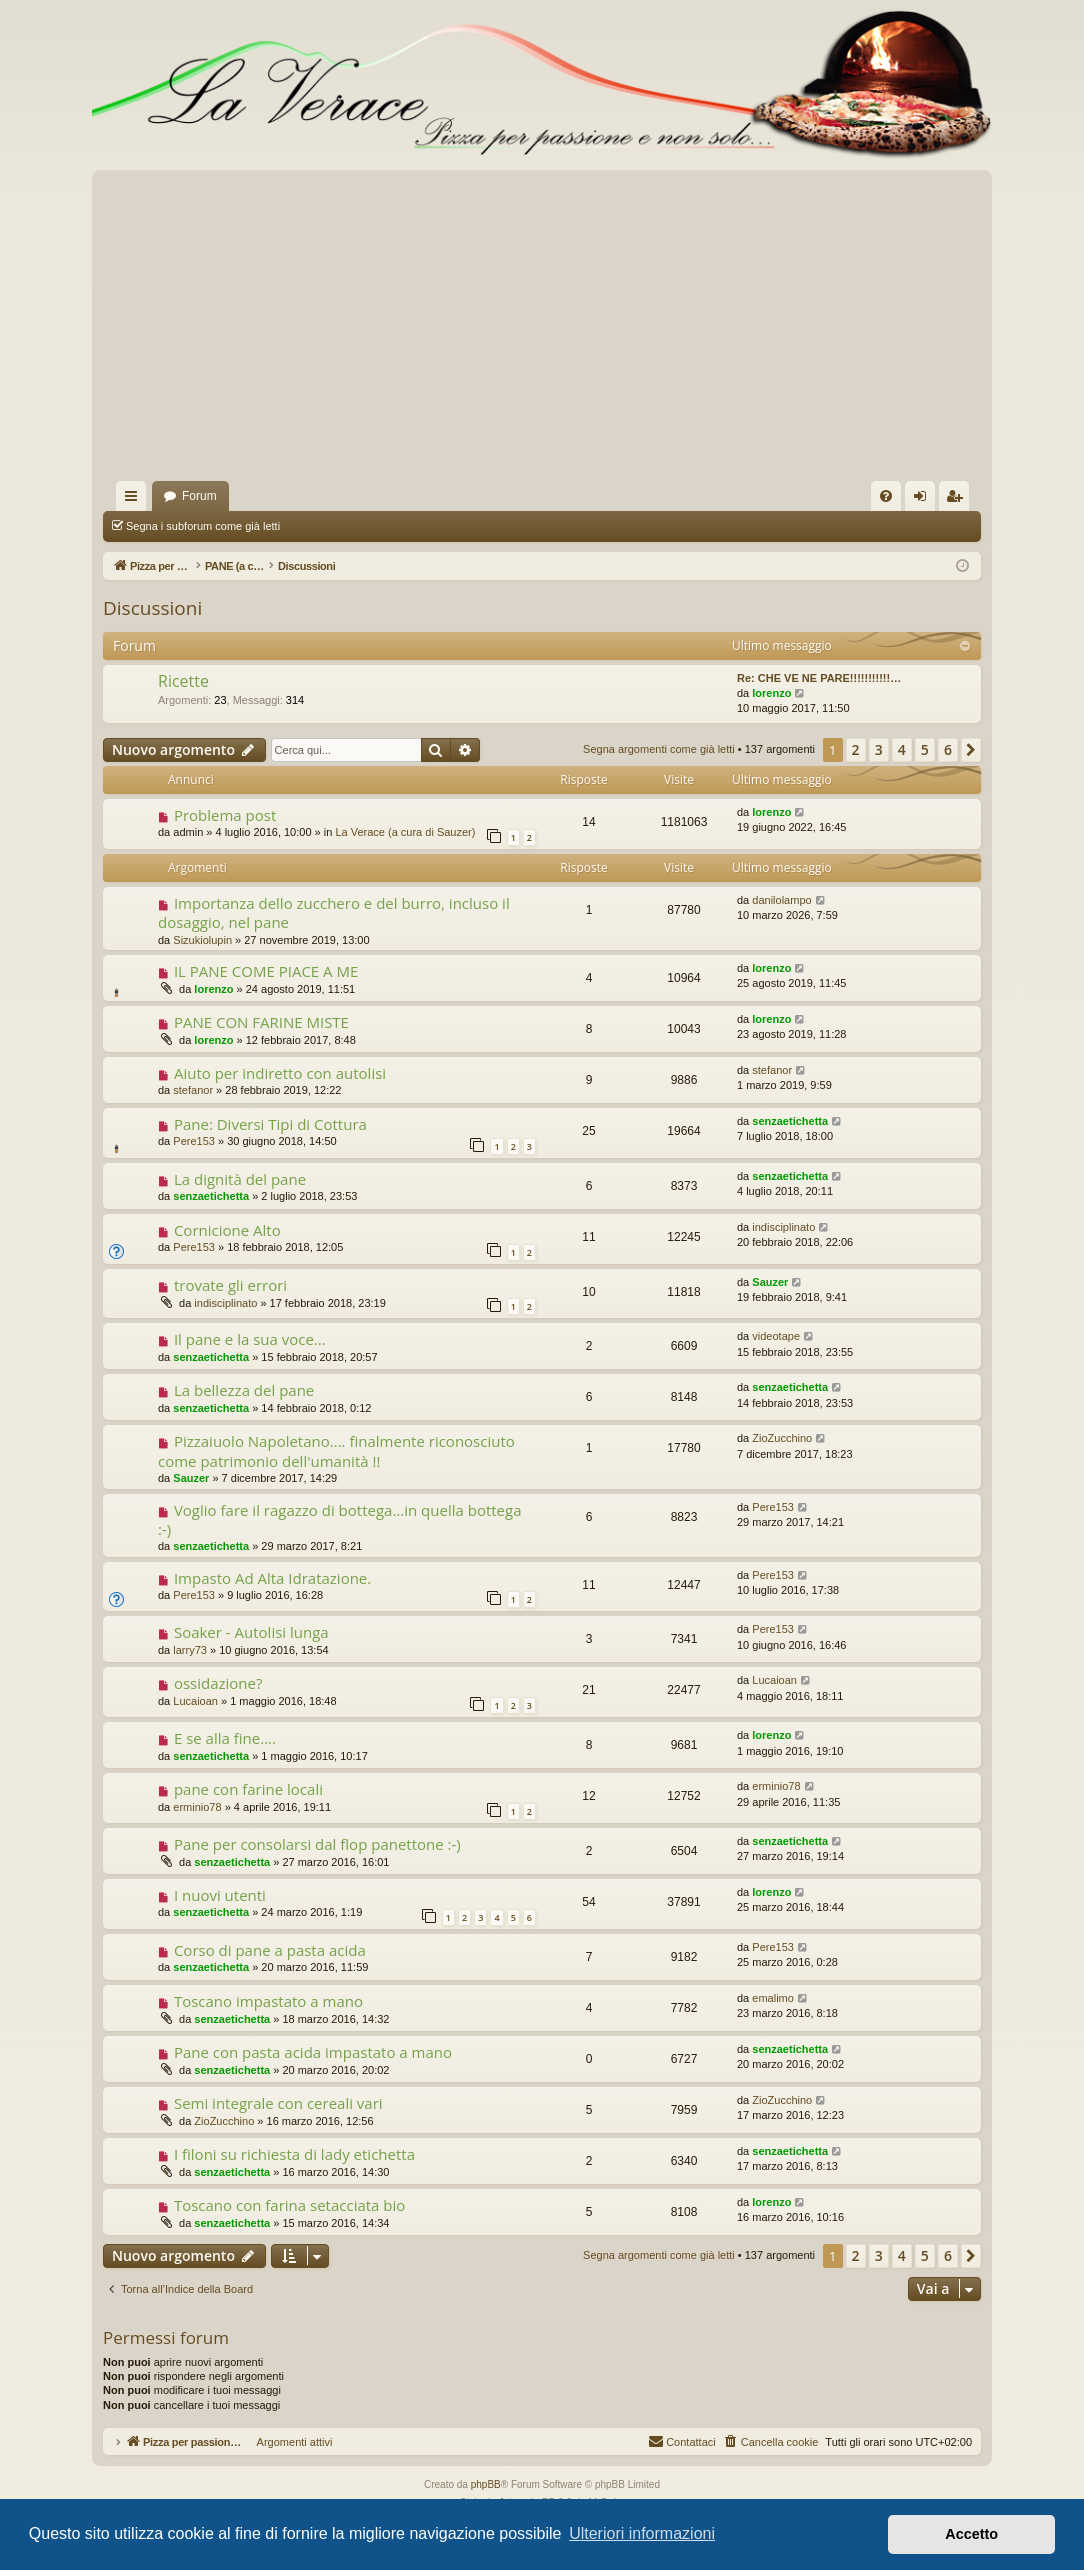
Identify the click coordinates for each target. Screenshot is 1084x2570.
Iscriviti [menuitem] (958, 500)
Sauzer (770, 1282)
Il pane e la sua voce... (250, 1339)
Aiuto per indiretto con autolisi (280, 1073)
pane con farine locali (248, 1789)
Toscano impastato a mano (268, 2001)
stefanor (193, 1090)
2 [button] (856, 749)
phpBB (486, 2484)
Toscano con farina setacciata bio (289, 2205)
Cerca (504, 526)
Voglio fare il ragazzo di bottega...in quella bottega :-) (340, 1519)
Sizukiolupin (202, 940)
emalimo (773, 1998)
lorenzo (771, 693)
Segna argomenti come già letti (385, 526)
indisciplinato (783, 1227)
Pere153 (194, 1141)
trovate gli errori (230, 1285)
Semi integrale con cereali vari (278, 2103)
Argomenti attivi (568, 526)
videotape (776, 1336)
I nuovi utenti (220, 1895)
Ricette (183, 681)
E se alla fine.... (225, 1738)
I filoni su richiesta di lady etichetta (294, 2154)
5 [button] (925, 749)
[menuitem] (886, 496)
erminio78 (197, 1807)
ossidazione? (218, 1683)
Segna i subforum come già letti (203, 526)
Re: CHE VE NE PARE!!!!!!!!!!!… (819, 678)
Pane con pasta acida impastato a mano (313, 2052)
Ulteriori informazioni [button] (642, 2533)
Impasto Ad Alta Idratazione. (272, 1578)
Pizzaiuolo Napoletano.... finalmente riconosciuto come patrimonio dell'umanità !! (336, 1450)
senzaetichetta (790, 1121)
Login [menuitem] (924, 500)
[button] (971, 750)
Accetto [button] (971, 2534)
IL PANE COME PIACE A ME (266, 971)
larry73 (190, 1650)
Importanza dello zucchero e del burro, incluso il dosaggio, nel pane (334, 912)
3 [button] (879, 749)
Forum (199, 496)
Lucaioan (195, 1701)
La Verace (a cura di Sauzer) (405, 832)
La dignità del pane (240, 1179)
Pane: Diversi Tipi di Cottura (270, 1124)
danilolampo (781, 900)
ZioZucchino (782, 1438)
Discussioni (152, 608)
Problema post (225, 815)
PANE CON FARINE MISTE (261, 1022)
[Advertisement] (542, 331)
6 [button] (948, 749)
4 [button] (902, 749)
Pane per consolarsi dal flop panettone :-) (317, 1844)
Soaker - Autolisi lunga (251, 1632)
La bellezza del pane (244, 1390)
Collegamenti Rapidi (135, 500)
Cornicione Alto (227, 1230)
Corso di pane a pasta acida (270, 1950)
